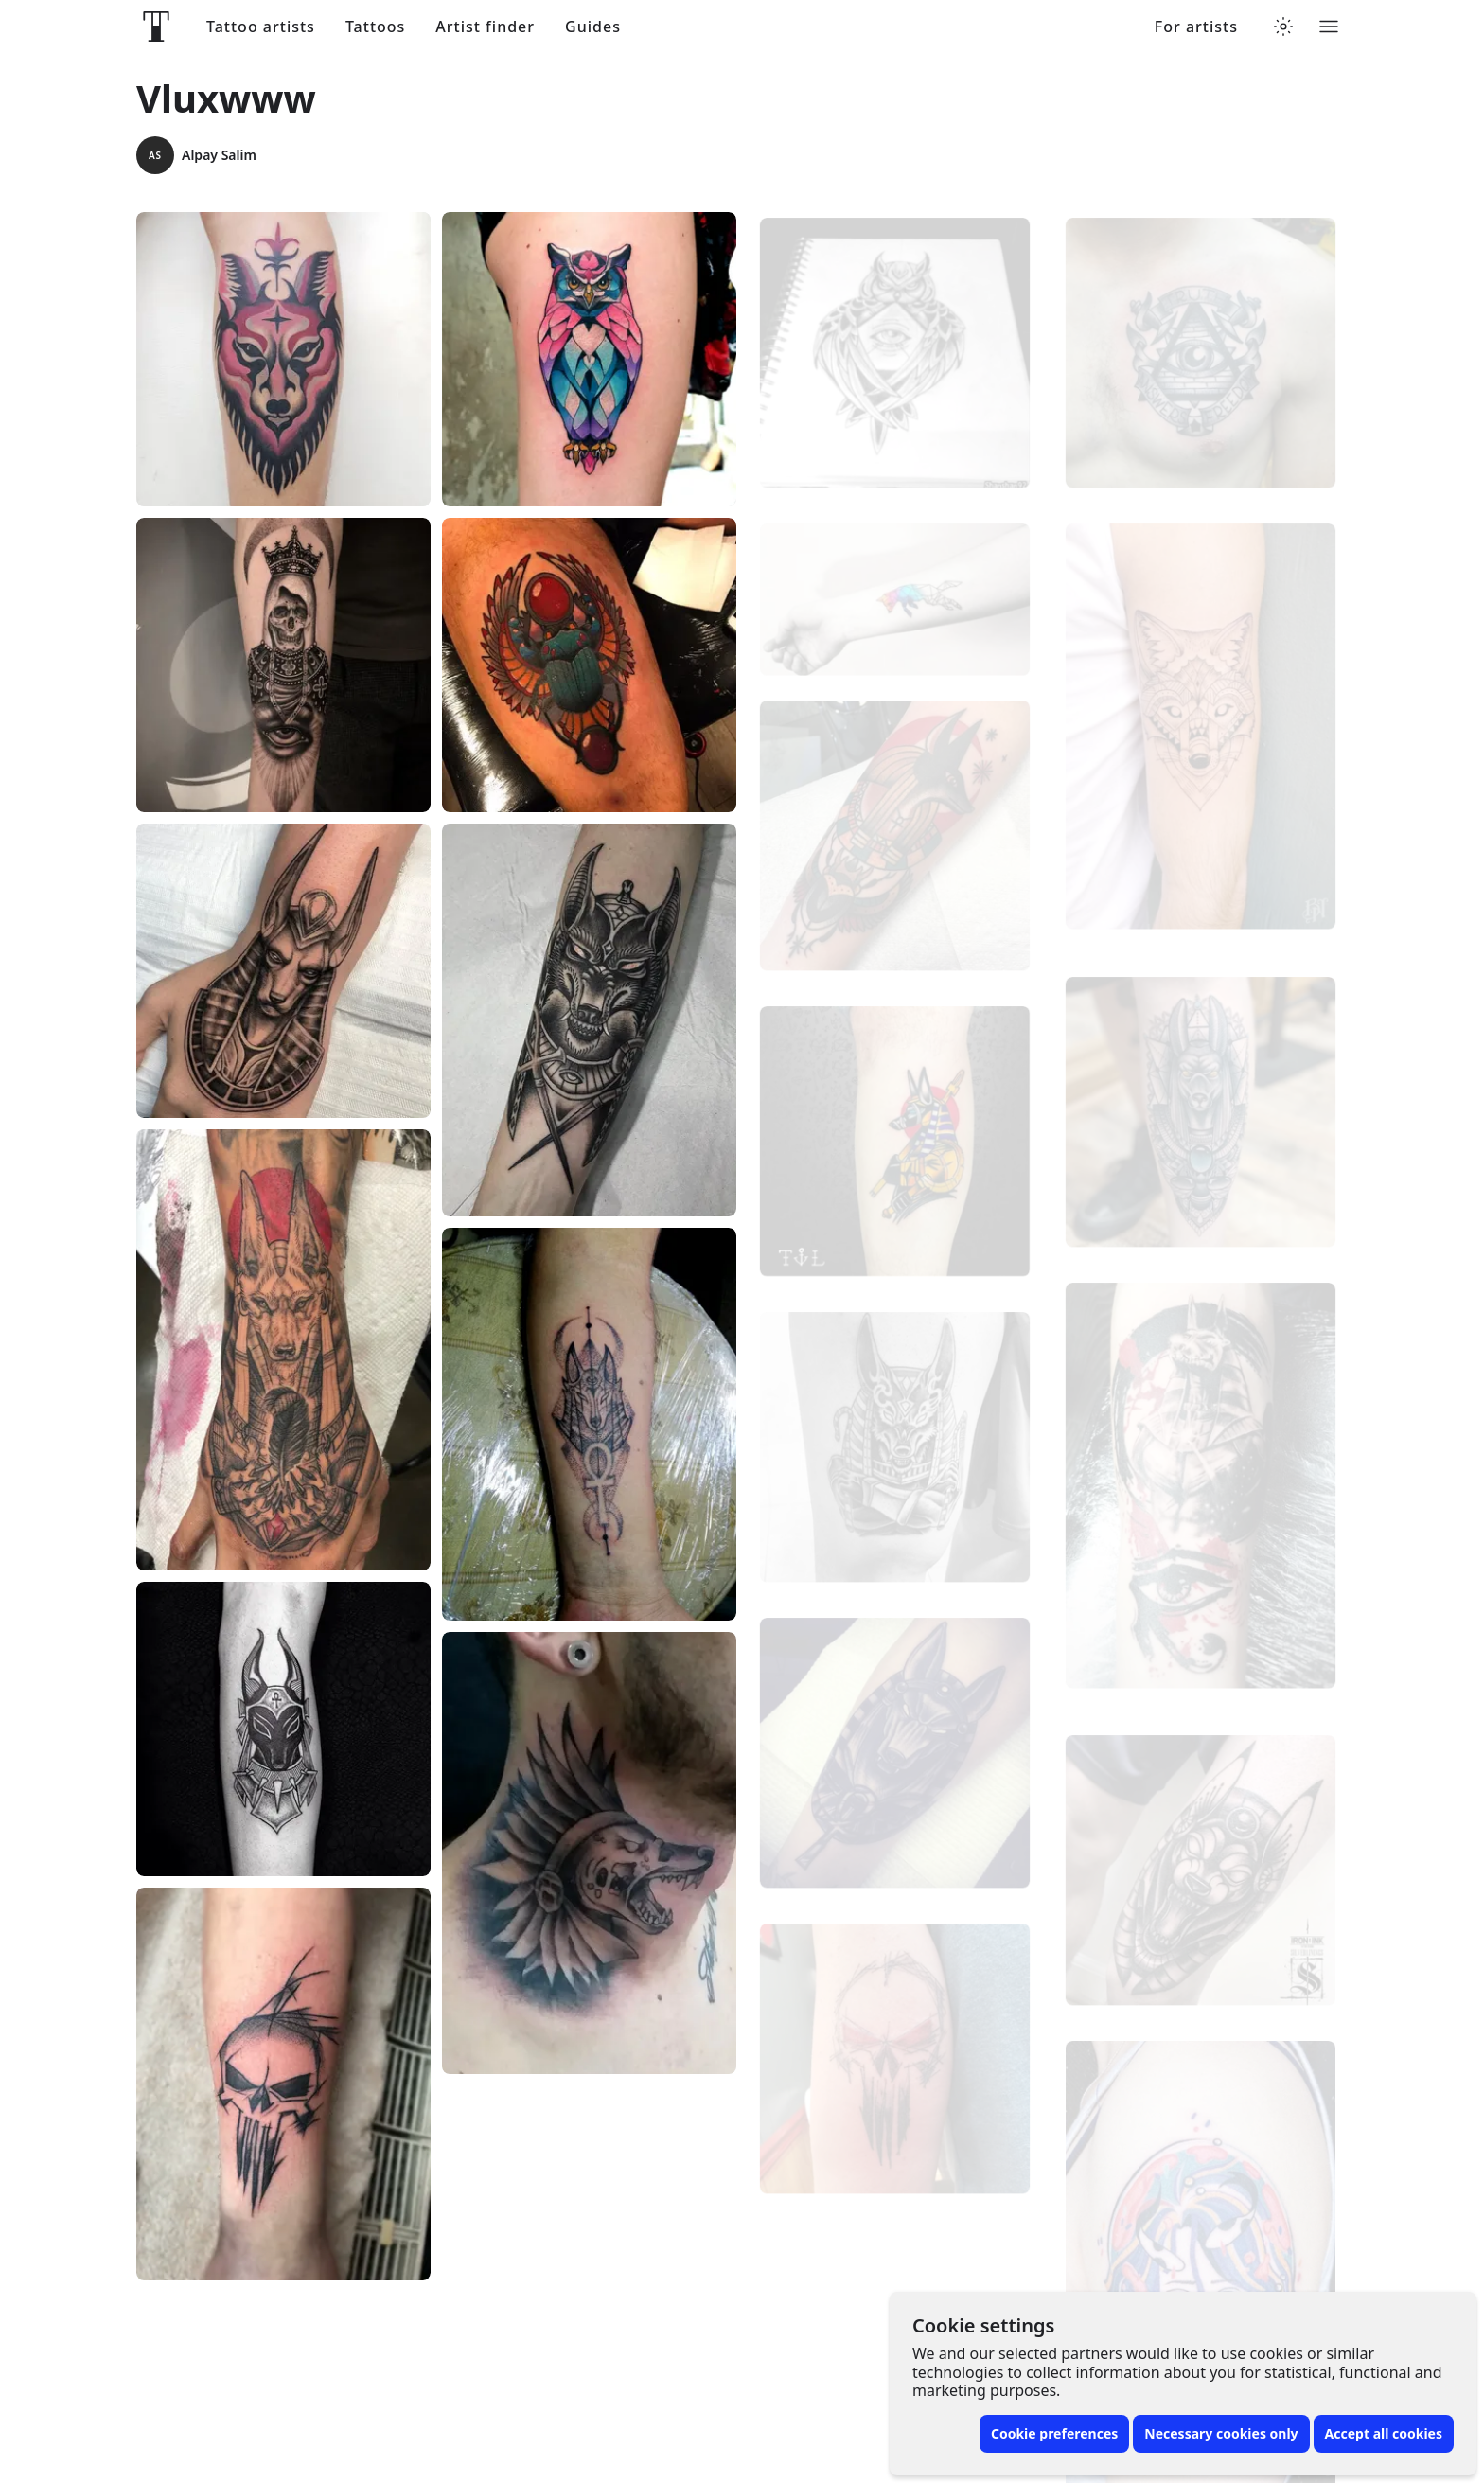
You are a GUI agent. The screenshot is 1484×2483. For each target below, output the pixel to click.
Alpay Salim (196, 155)
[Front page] (156, 26)
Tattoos (375, 27)
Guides (593, 27)
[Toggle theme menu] (1283, 26)
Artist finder (485, 27)
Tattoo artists (260, 27)
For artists (1196, 27)
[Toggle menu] (1329, 26)
